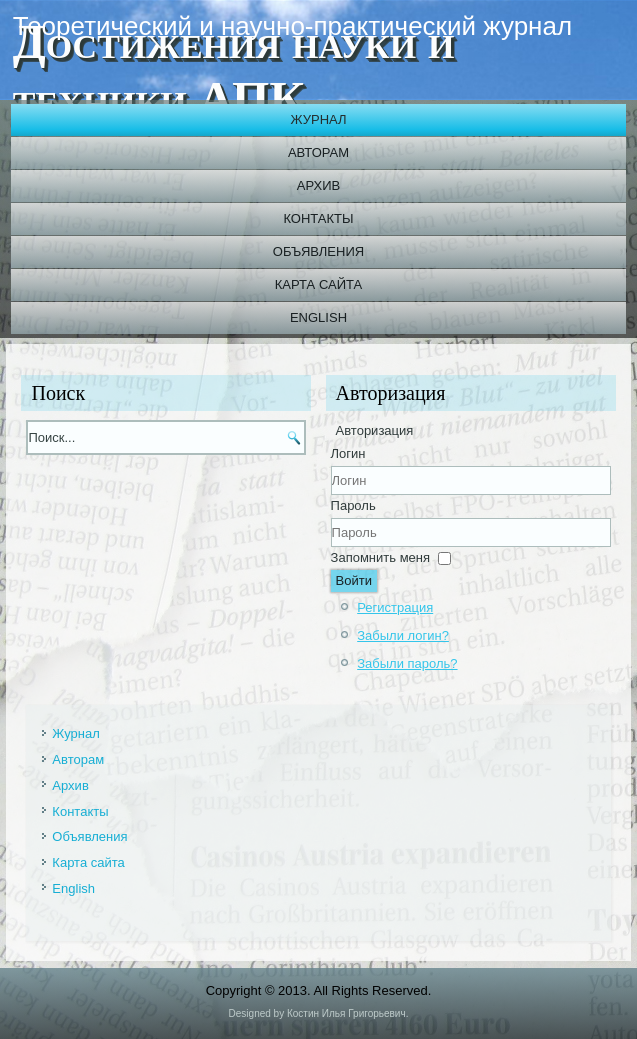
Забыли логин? (403, 635)
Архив (318, 185)
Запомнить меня (380, 557)
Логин (348, 453)
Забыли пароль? (407, 663)
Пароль (353, 505)
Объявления (318, 251)
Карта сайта (318, 284)
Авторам (318, 152)
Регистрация (395, 607)
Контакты (318, 218)
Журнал (318, 119)
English (318, 317)
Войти (354, 580)
